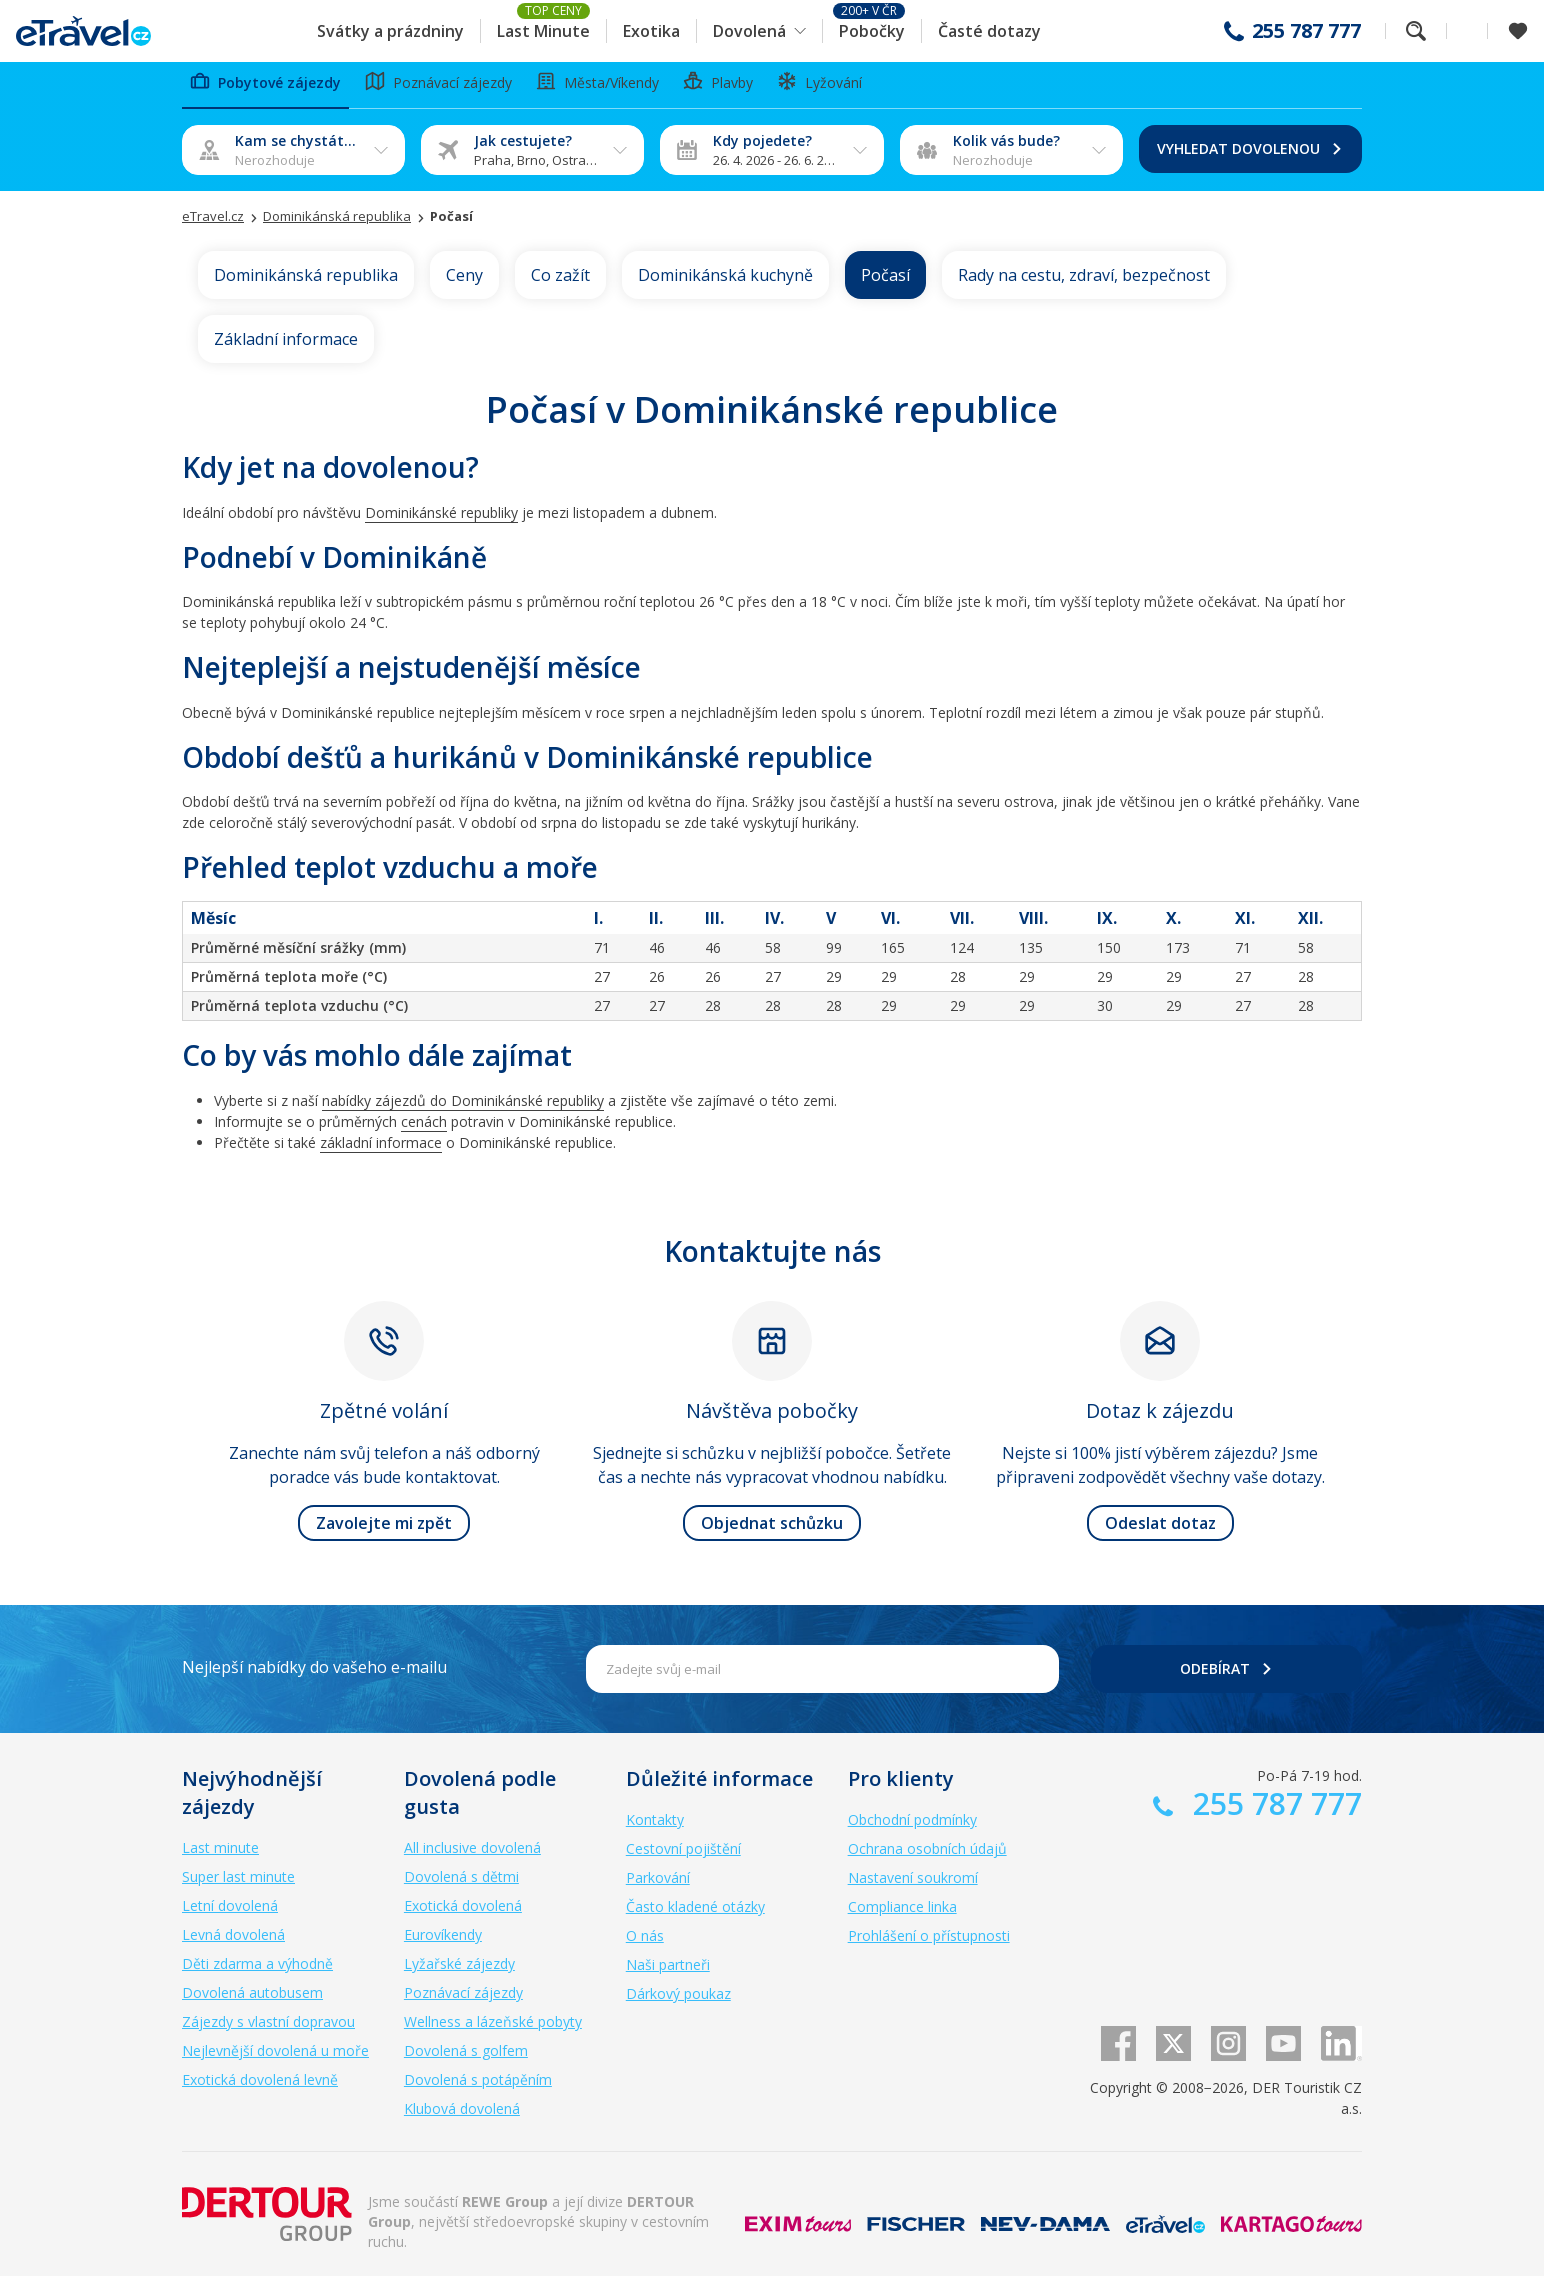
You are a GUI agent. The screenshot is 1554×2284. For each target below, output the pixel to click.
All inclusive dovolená (472, 1855)
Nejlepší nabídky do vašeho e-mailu (314, 1675)
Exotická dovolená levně (260, 2087)
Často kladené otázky (695, 1914)
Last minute (220, 1855)
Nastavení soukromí (913, 1885)
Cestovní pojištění (683, 1856)
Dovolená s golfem (466, 2058)
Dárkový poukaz (678, 2001)
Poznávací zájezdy (463, 2000)
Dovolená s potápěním (478, 2087)
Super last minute (238, 1884)
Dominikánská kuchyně (725, 282)
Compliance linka (902, 1914)
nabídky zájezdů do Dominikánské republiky (463, 1107)
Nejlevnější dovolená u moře (275, 2058)
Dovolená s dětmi (461, 1884)
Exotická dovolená (463, 1913)
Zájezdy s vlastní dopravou (268, 2029)
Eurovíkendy (443, 1942)
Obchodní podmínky (912, 1827)
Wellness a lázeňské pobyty (493, 2029)
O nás (645, 1943)
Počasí (885, 282)
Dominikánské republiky (441, 519)
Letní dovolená (230, 1913)
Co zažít (560, 282)
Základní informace (286, 346)
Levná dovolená (233, 1942)
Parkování (658, 1885)
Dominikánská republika (306, 282)
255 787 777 (1306, 31)
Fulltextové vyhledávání (1416, 31)
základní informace (381, 1149)
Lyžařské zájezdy (459, 1971)
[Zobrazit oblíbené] (1518, 31)
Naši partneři (668, 1972)
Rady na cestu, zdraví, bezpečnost (1084, 282)
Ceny (464, 282)
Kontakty (655, 1827)
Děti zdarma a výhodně (257, 1971)
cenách (424, 1128)
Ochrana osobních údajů (927, 1856)
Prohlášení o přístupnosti (929, 1943)
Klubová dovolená (462, 2116)
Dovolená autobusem (252, 2000)
